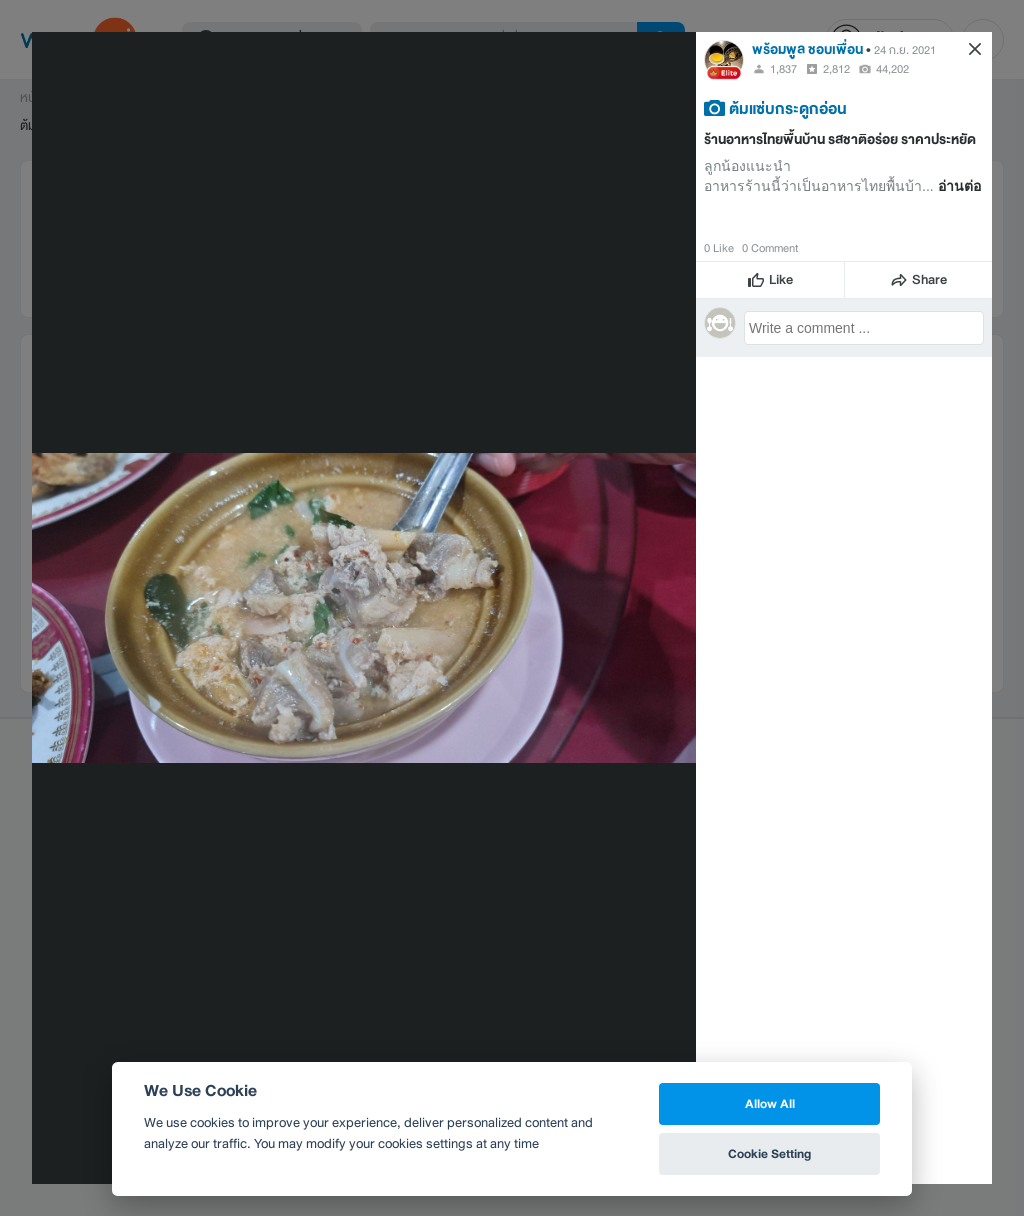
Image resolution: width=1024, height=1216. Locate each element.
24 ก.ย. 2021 (905, 50)
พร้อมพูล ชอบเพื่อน (807, 49)
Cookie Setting (769, 1153)
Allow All (770, 1103)
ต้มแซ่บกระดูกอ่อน (788, 108)
